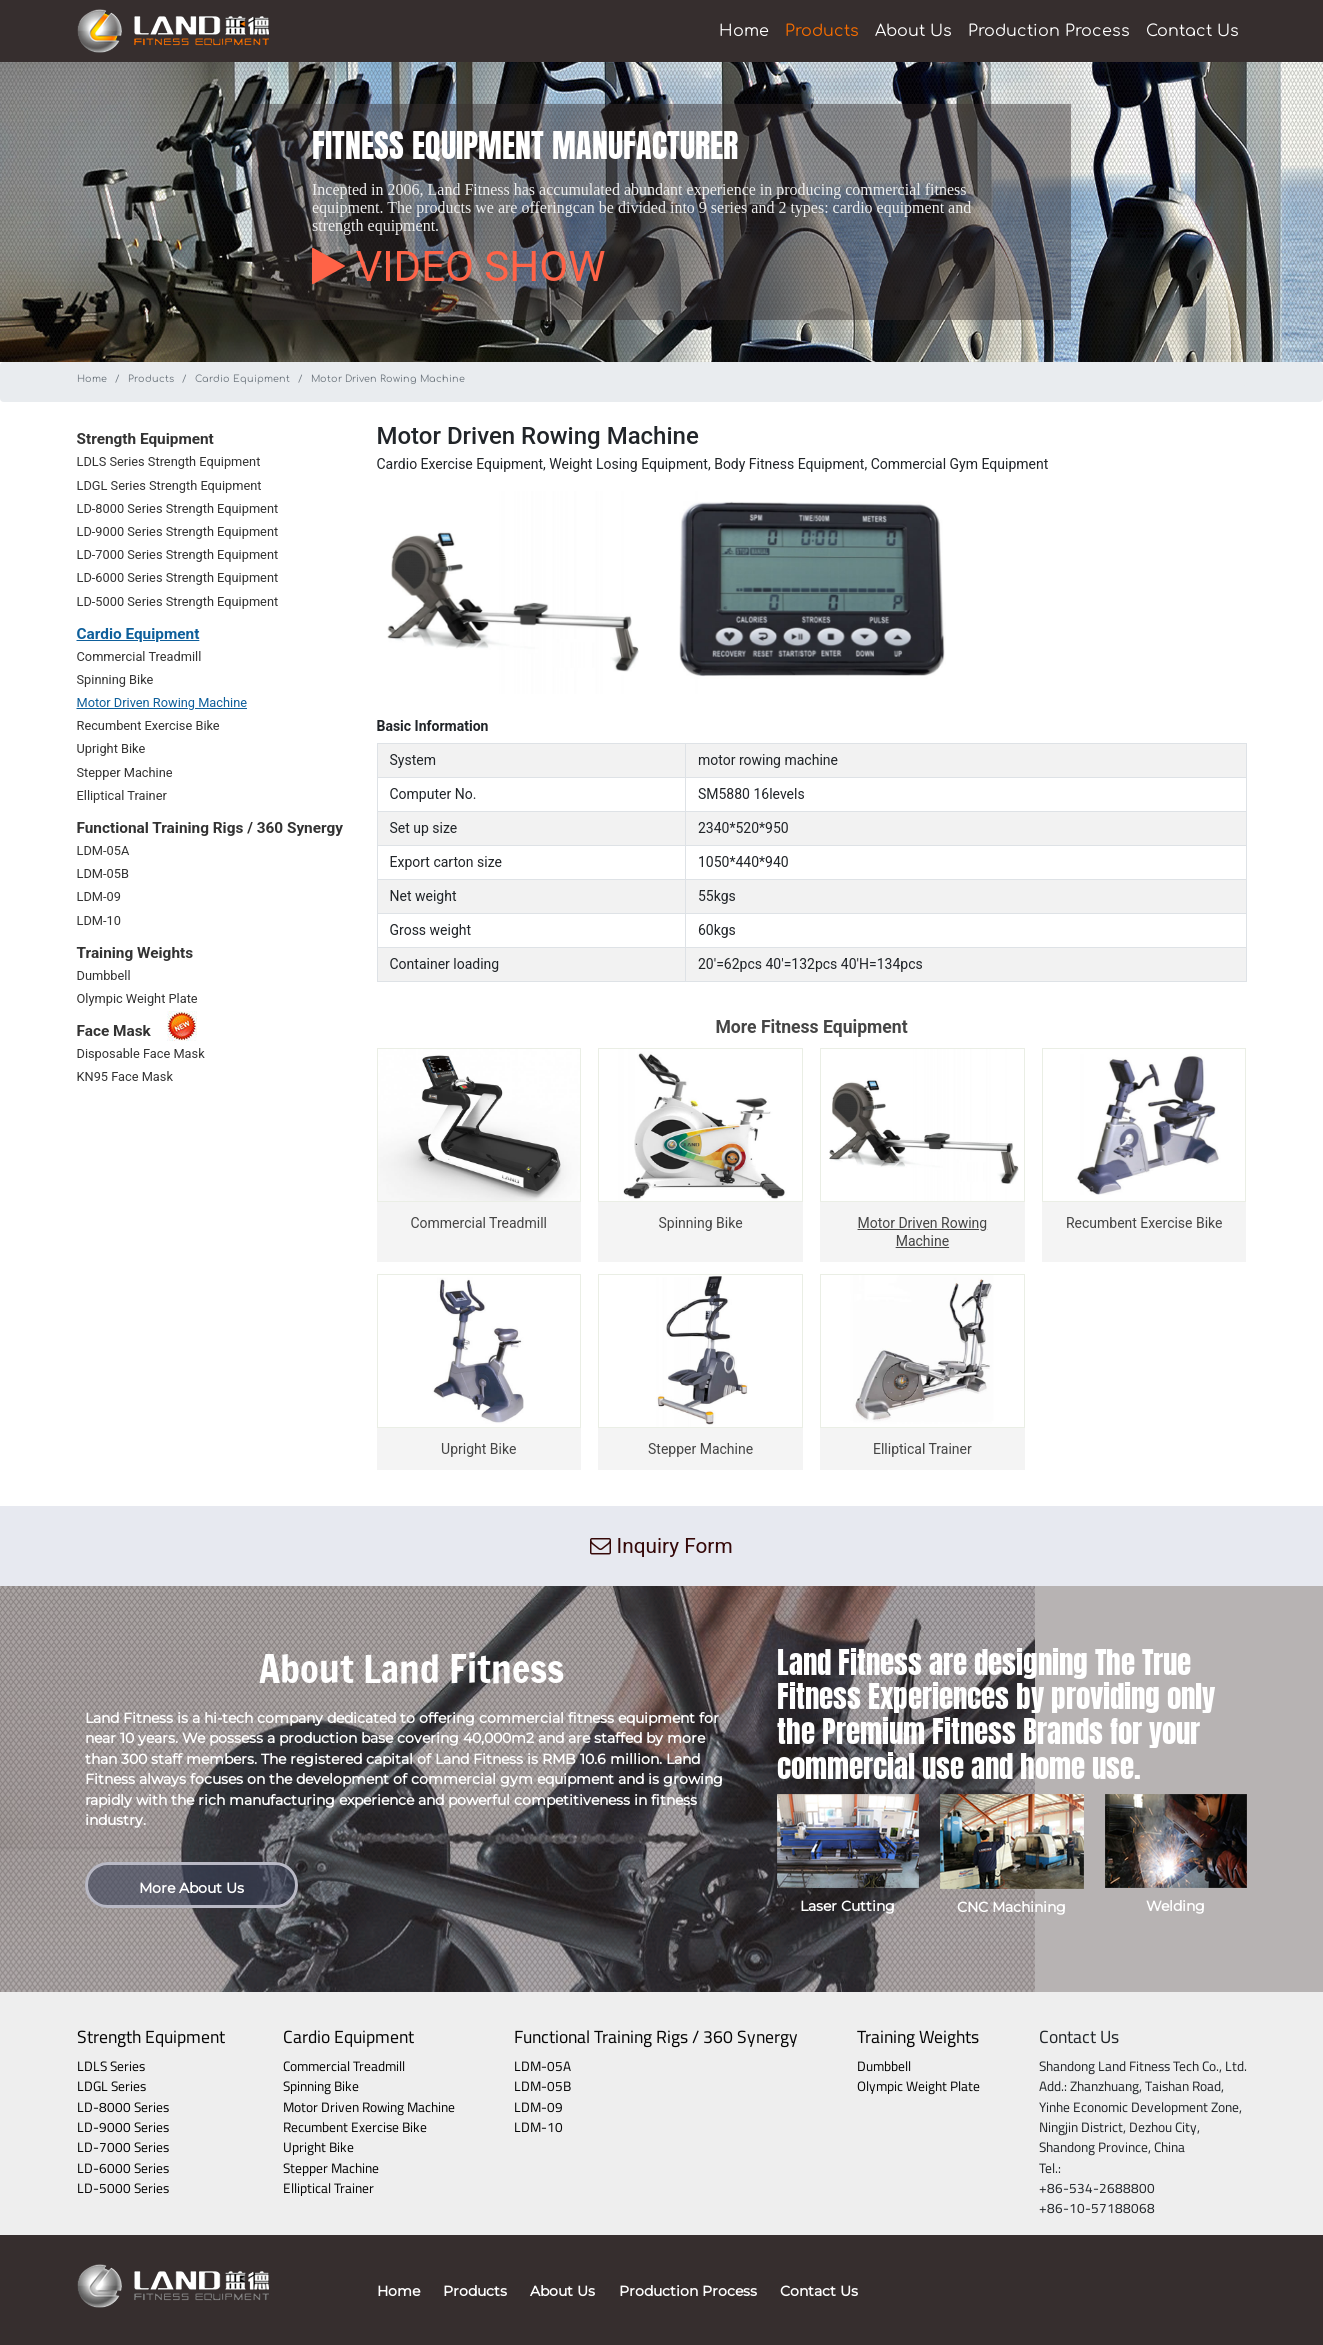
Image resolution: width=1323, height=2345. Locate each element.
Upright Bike (111, 748)
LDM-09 (99, 896)
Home (744, 31)
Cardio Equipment (242, 379)
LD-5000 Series (123, 2188)
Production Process (1049, 31)
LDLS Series (111, 2066)
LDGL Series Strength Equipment (169, 485)
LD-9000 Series (123, 2127)
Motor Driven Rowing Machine (162, 702)
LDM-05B (103, 873)
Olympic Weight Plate (137, 998)
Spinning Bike (115, 679)
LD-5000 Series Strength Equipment (178, 601)
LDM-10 (99, 920)
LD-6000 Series (123, 2168)
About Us (913, 31)
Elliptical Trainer (122, 795)
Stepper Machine (125, 772)
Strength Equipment (151, 2036)
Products (822, 31)
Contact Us (1192, 31)
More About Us (191, 1888)
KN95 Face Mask (125, 1076)
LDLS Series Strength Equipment (169, 461)
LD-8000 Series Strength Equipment (178, 508)
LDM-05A (103, 850)
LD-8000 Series (123, 2107)
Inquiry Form (661, 1546)
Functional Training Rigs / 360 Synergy (656, 2036)
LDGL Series (111, 2086)
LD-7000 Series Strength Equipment (178, 554)
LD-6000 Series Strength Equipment (178, 577)
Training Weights (918, 2036)
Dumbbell (104, 975)
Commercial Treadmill (139, 656)
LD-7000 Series (123, 2147)
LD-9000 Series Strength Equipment (178, 531)
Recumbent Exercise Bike (148, 725)
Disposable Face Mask (141, 1053)
